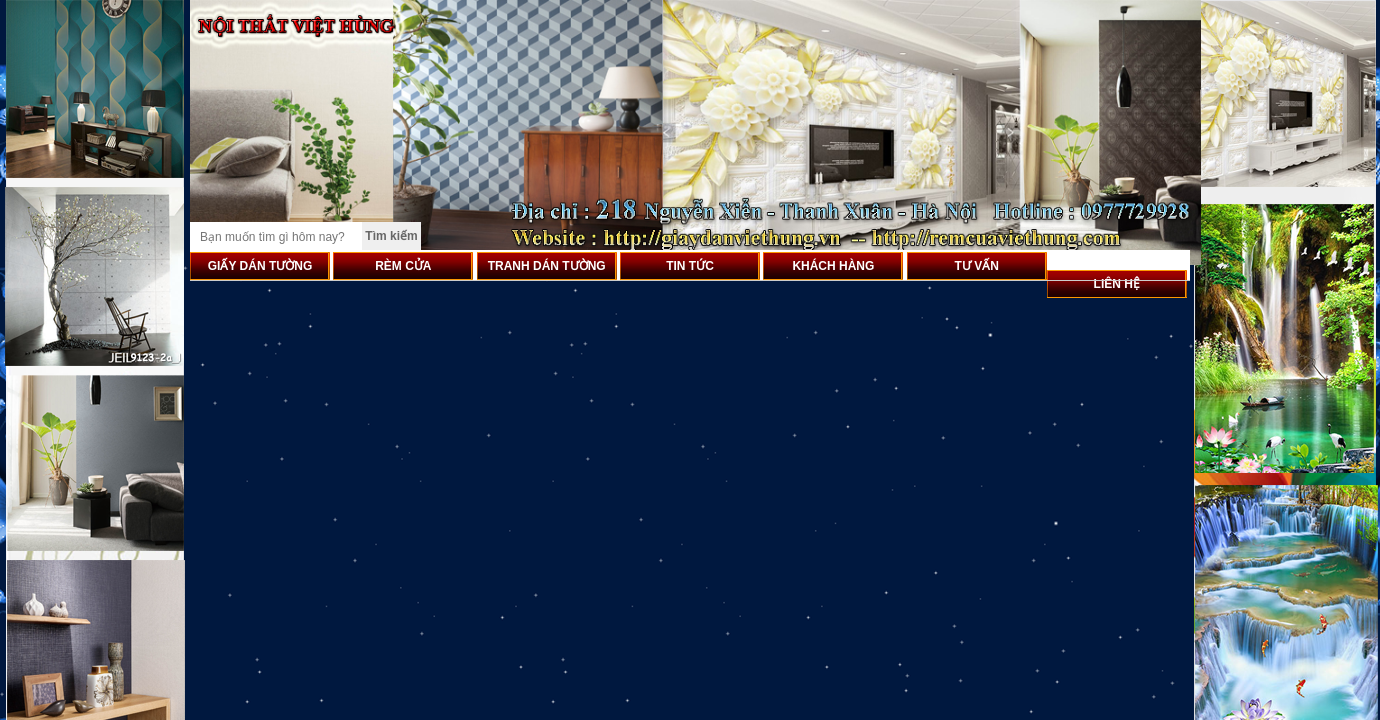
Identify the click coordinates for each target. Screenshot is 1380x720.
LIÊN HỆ (1117, 284)
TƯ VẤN (977, 266)
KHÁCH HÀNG (833, 266)
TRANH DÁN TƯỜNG (547, 266)
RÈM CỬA (403, 266)
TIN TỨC (690, 266)
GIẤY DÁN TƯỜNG (260, 266)
